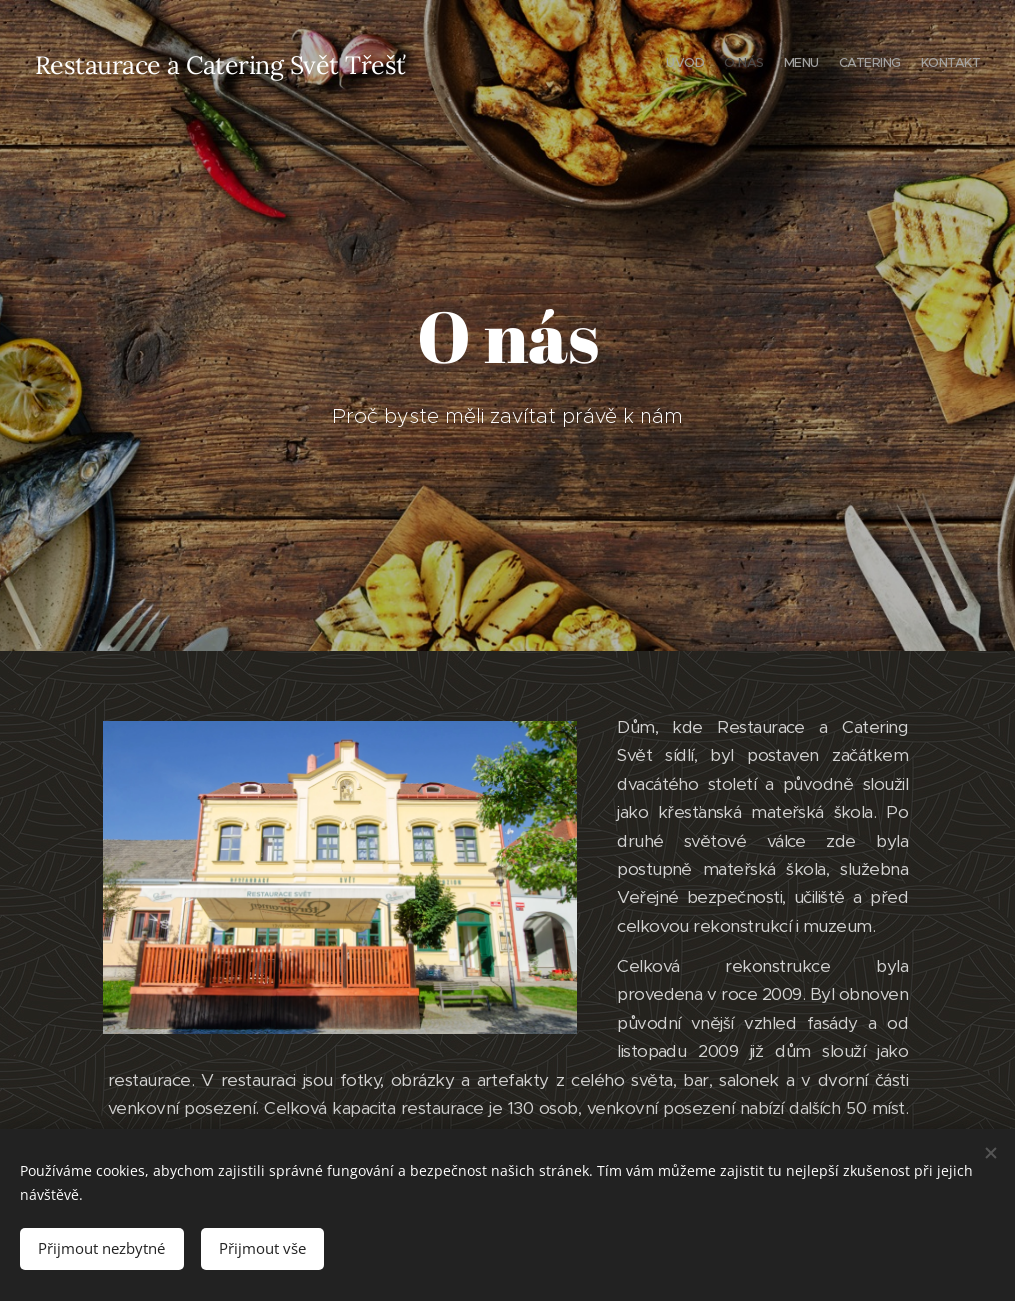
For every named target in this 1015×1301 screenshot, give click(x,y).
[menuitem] (902, 65)
